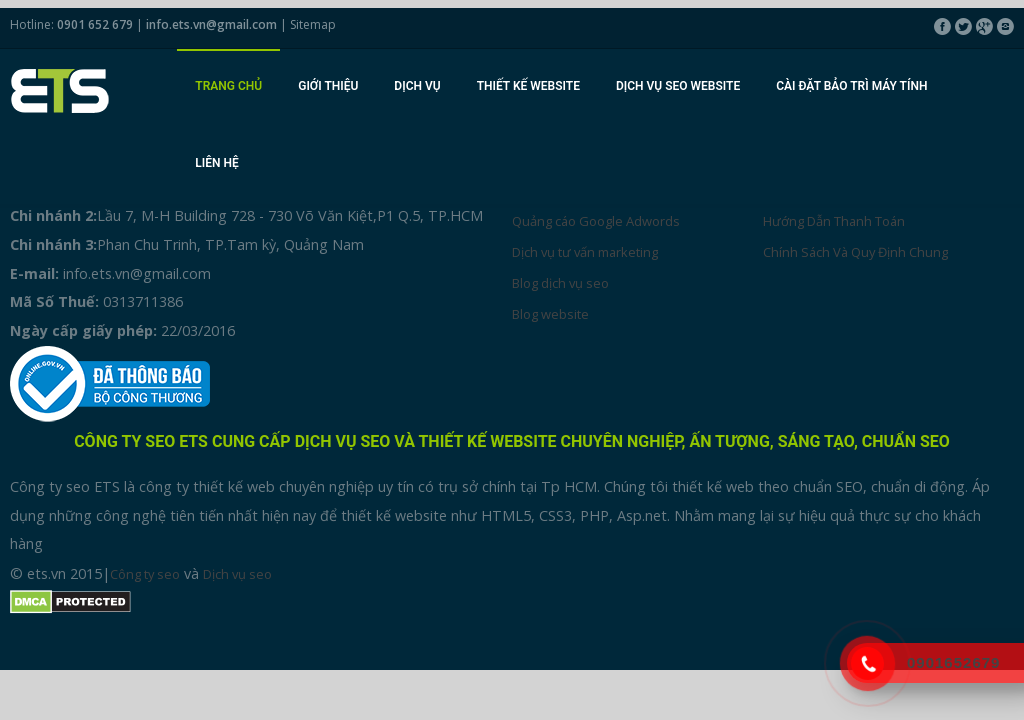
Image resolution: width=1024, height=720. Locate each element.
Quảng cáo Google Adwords (596, 221)
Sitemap (313, 24)
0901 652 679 (95, 24)
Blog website (550, 314)
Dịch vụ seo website (678, 86)
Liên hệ (216, 163)
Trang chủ (228, 86)
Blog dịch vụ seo (560, 283)
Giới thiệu (328, 86)
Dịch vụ (417, 86)
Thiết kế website (528, 86)
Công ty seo (145, 574)
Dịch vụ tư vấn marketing (585, 252)
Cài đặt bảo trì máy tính (851, 86)
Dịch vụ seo (237, 574)
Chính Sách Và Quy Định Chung (855, 252)
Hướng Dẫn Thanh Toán (834, 221)
